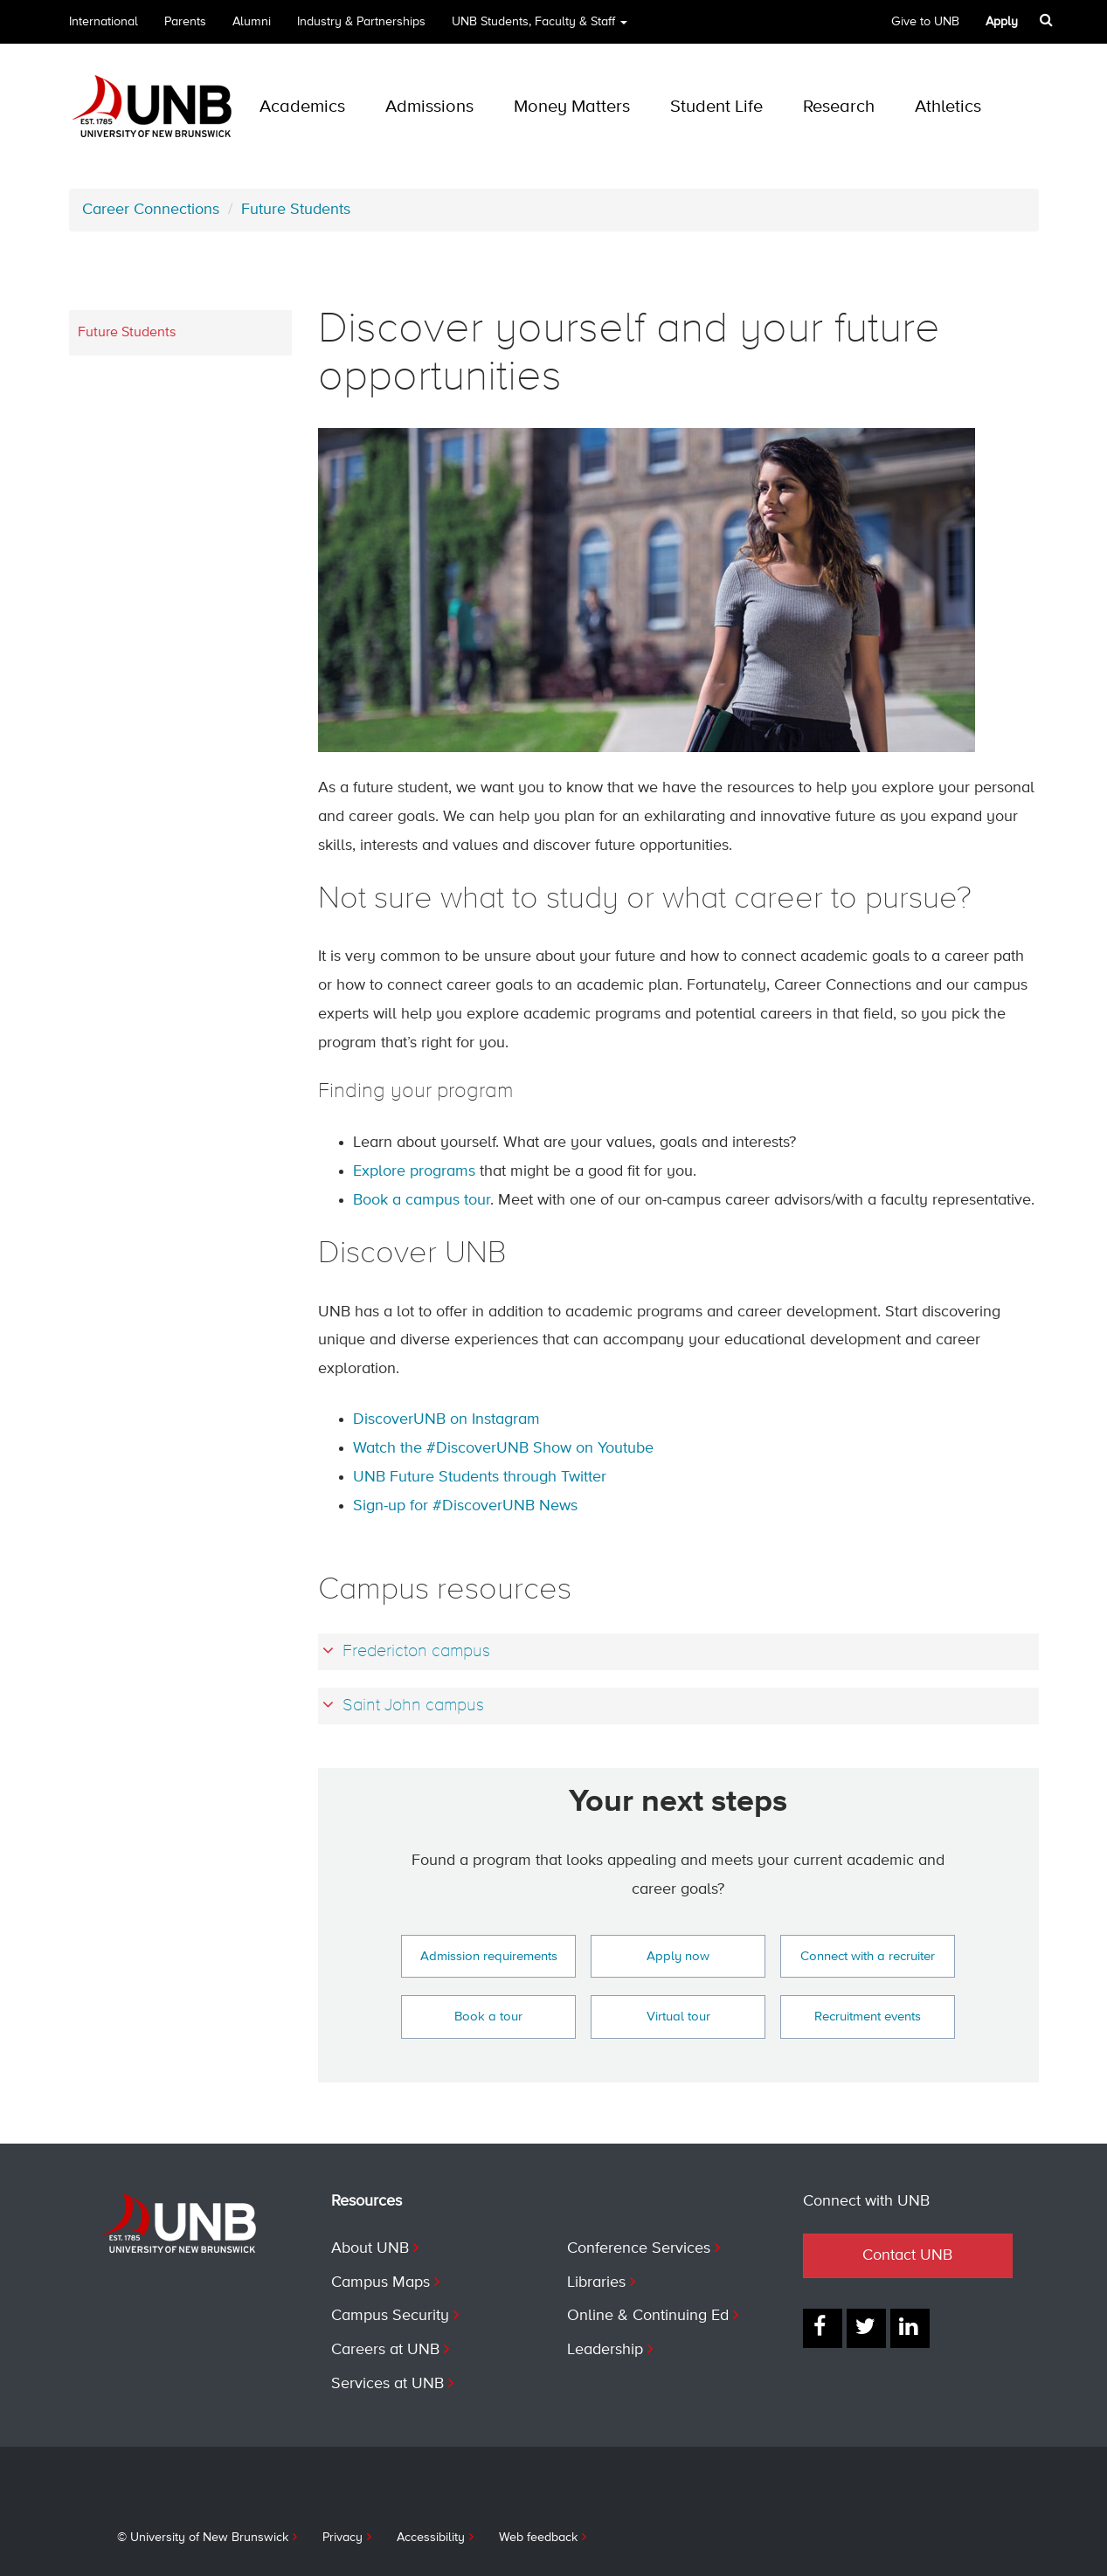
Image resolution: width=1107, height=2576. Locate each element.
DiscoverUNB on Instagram (446, 1419)
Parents (185, 22)
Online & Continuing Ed (648, 2316)
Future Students (295, 210)
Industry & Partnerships (361, 22)
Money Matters (572, 107)
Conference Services (638, 2248)
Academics (302, 107)
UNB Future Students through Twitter (479, 1477)
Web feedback (538, 2537)
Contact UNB (907, 2255)
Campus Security (390, 2316)
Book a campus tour (421, 1200)
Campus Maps (380, 2282)
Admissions (429, 107)
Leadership (605, 2350)
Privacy (342, 2537)
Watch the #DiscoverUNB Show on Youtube (503, 1448)
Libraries (596, 2282)
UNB (539, 27)
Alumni (251, 22)
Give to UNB (925, 22)
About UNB (370, 2248)
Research (839, 107)
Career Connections (150, 210)
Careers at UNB (385, 2350)
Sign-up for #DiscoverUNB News (465, 1506)
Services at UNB (387, 2384)
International (103, 22)
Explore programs (414, 1171)
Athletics (948, 107)
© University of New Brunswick (202, 2537)
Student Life (716, 107)
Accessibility (431, 2537)
